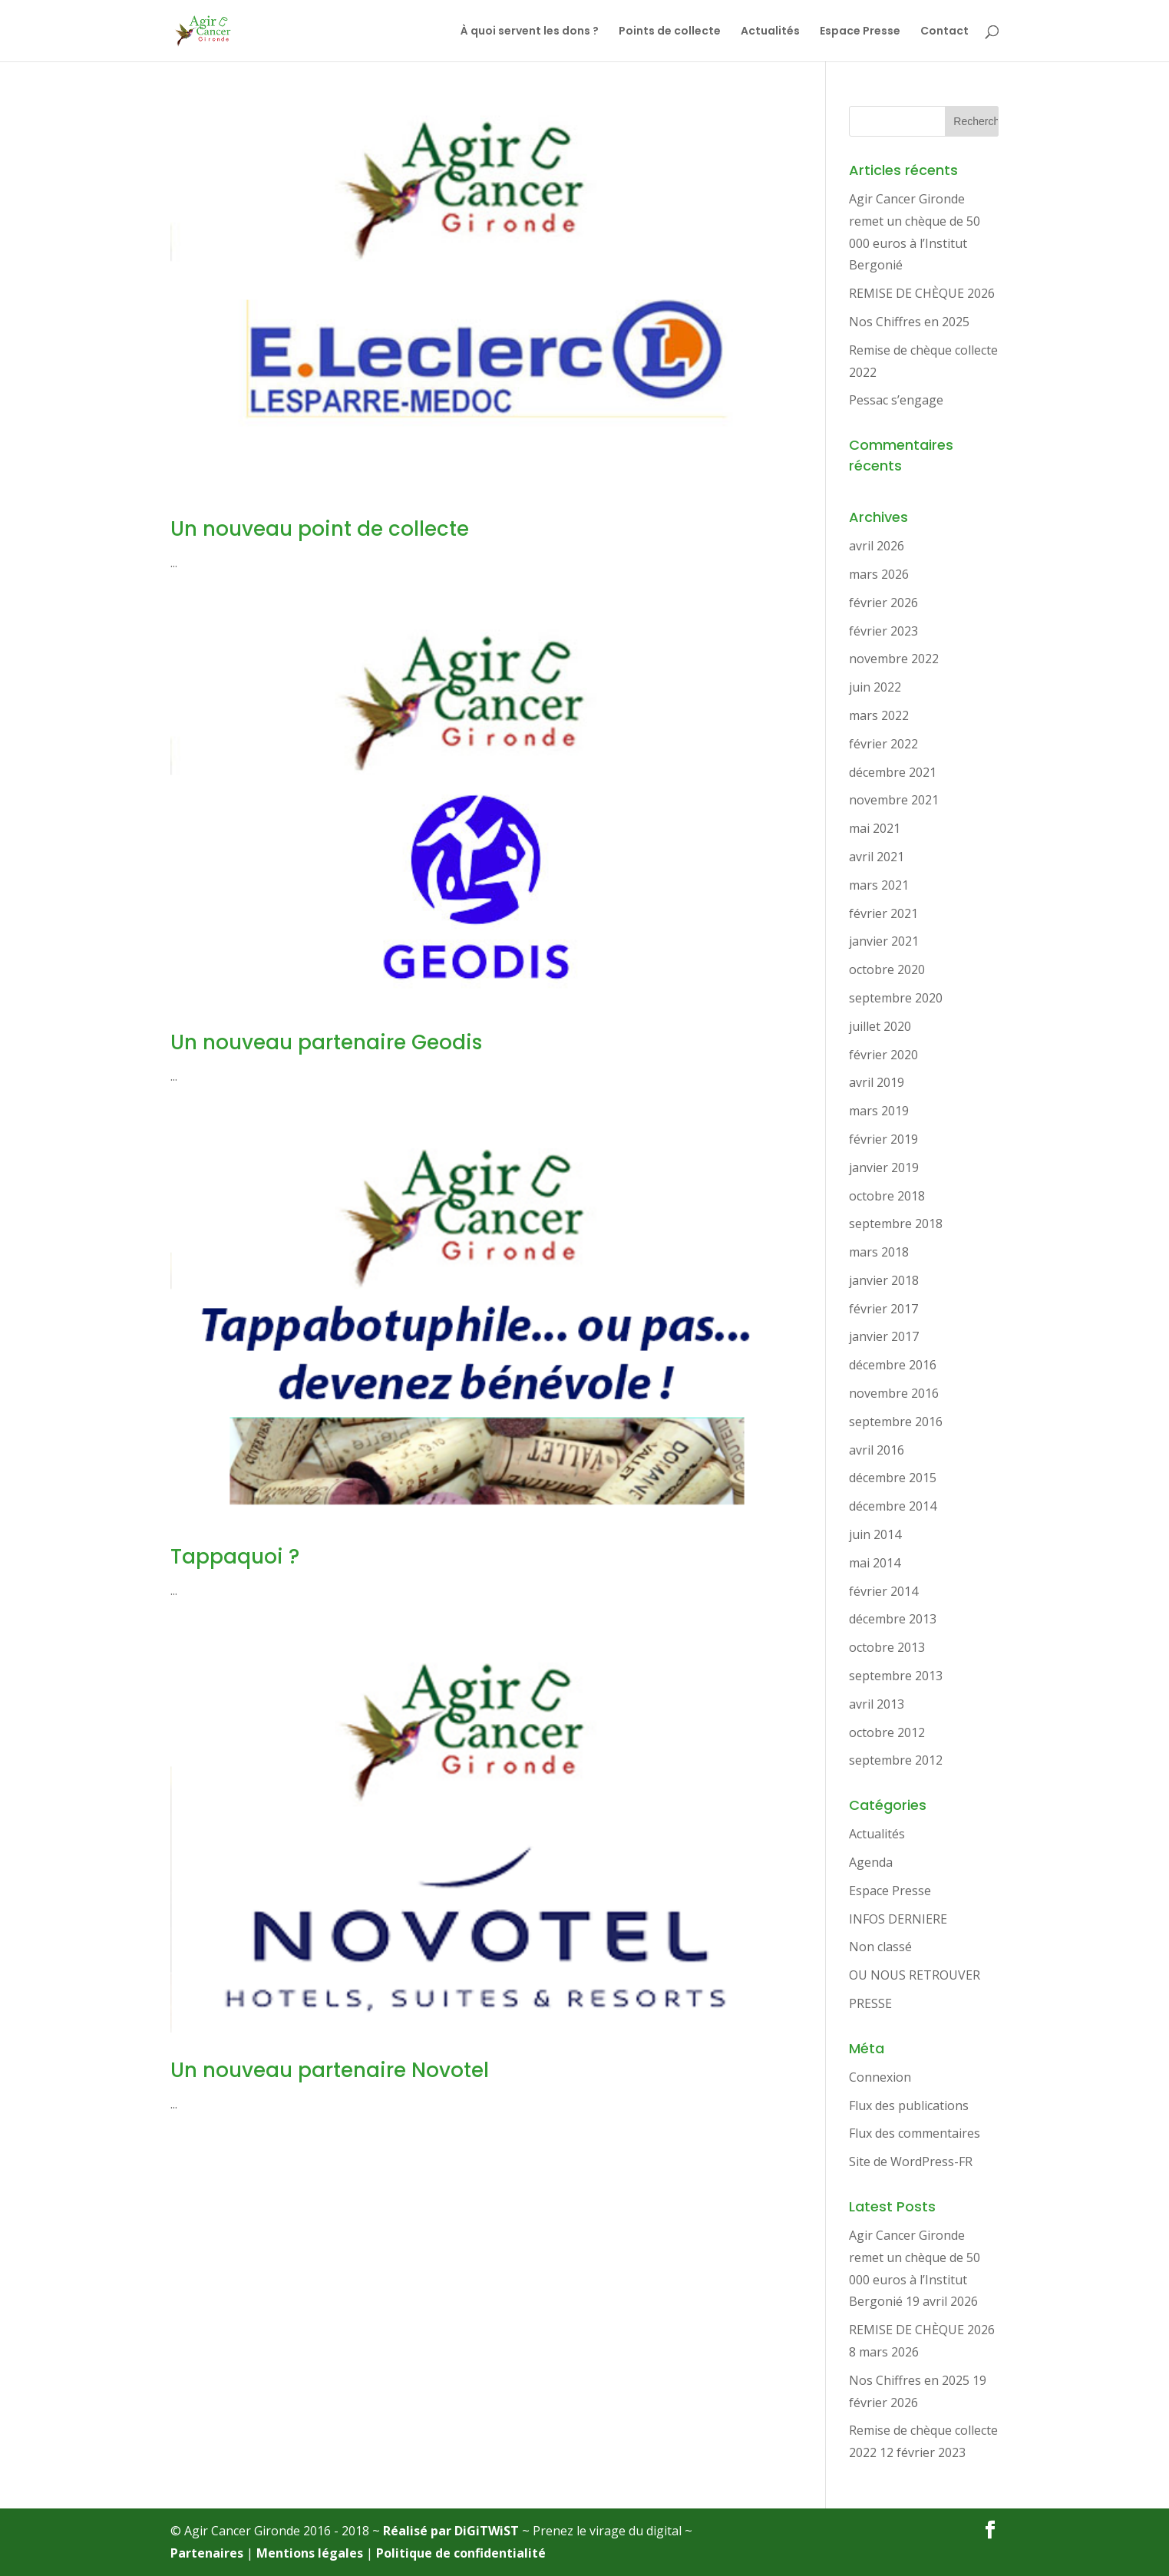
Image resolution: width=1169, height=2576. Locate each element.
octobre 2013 (887, 1647)
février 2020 (883, 1054)
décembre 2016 (892, 1364)
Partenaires (206, 2553)
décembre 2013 (892, 1618)
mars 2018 (879, 1251)
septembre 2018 (896, 1223)
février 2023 (883, 631)
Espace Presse (860, 31)
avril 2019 (876, 1082)
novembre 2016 (894, 1393)
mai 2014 (874, 1562)
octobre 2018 (887, 1195)
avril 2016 (876, 1450)
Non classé (880, 1946)
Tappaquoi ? (234, 1556)
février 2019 (883, 1139)
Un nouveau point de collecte (319, 529)
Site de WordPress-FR (911, 2161)
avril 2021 (876, 856)
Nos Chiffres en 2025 (909, 321)
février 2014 (883, 1591)
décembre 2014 (892, 1506)
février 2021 (883, 913)
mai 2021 (874, 828)
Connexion (880, 2077)
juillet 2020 (880, 1026)
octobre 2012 (887, 1732)
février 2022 (883, 743)
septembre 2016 (896, 1421)
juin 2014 (875, 1534)
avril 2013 (876, 1704)
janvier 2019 (884, 1167)
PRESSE (870, 2003)
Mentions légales (309, 2553)
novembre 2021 (894, 799)
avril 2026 (876, 545)
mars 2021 (879, 885)
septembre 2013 (896, 1675)
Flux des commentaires (914, 2133)
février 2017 (883, 1308)
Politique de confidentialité (461, 2553)
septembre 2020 (896, 997)
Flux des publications (909, 2105)
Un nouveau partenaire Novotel (329, 2070)
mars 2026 (879, 574)
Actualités (770, 31)
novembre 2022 (894, 658)
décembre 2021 (892, 772)
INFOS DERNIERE (898, 1919)
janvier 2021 (884, 941)
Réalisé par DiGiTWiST (451, 2530)
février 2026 (883, 602)
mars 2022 (879, 715)
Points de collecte (670, 31)
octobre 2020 (887, 969)
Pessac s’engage (896, 399)
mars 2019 (879, 1110)
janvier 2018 (884, 1280)
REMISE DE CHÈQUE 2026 (922, 293)
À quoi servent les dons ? (530, 31)
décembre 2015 (892, 1477)
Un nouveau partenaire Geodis (326, 1042)
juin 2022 (875, 687)
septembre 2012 (896, 1760)
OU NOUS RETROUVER (914, 1975)
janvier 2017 (884, 1336)
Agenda (871, 1862)
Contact (944, 31)
